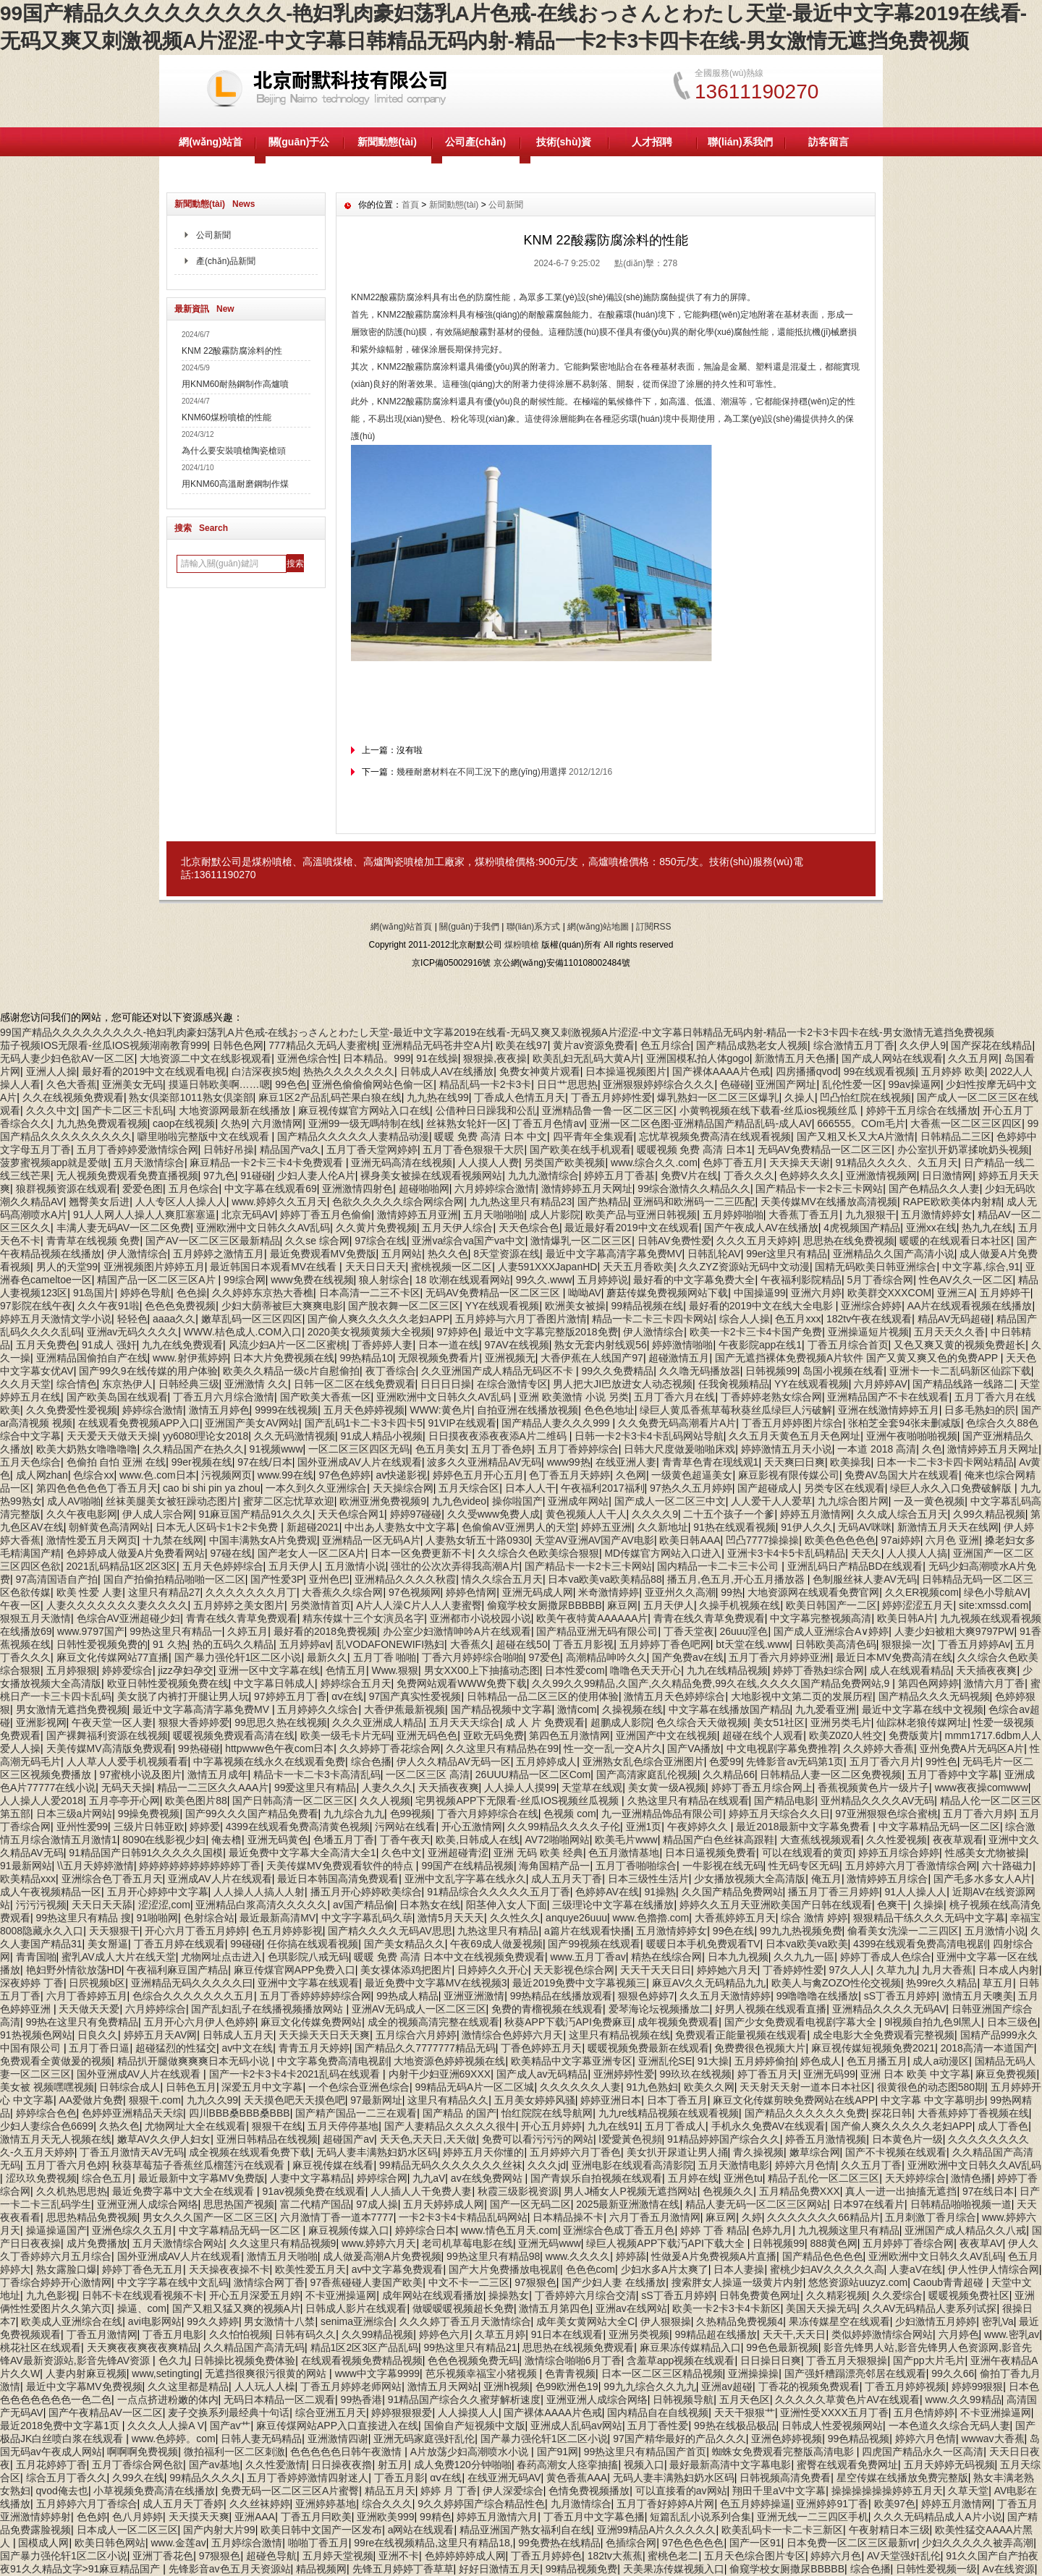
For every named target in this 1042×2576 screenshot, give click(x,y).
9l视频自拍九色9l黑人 (932, 2022)
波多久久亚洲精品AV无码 (484, 1462)
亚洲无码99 (829, 2074)
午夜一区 (20, 1605)
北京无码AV (248, 1214)
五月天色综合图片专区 (754, 2556)
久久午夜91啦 (108, 1306)
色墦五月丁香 (343, 1839)
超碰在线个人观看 (762, 1735)
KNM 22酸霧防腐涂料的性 (232, 351)
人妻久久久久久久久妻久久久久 (117, 1605)
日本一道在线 (448, 1345)
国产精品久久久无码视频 (934, 1696)
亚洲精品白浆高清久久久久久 (261, 1904)
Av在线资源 (1009, 2569)
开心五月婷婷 (551, 2126)
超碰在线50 (522, 1644)
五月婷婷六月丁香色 (575, 2152)
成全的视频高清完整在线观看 (433, 2022)
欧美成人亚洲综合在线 (71, 2321)
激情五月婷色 (219, 1410)
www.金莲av (178, 2543)
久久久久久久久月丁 (251, 1592)
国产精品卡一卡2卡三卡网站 (819, 1188)
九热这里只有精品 (497, 1931)
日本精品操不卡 (568, 2217)
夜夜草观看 (958, 1839)
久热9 (234, 1123)
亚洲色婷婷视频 (786, 2438)
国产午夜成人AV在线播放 (761, 1227)
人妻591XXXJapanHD (548, 1266)
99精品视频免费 (582, 2569)
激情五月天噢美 (977, 1996)
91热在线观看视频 (734, 1527)
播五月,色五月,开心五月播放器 (737, 1579)
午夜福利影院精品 (801, 1279)
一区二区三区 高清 (428, 1774)
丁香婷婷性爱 (793, 1970)
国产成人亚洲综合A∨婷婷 (831, 1631)
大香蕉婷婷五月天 (735, 1918)
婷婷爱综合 (127, 1670)
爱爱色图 (142, 1188)
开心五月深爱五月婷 (254, 2295)
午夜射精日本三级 (889, 2529)
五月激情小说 (355, 1566)
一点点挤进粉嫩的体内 (168, 2399)
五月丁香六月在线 (674, 1397)
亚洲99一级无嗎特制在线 (364, 1123)
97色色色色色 (693, 2543)
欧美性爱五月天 (310, 2269)
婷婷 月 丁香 (448, 2490)
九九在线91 (614, 2126)
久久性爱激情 (275, 2464)
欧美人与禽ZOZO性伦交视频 (836, 1983)
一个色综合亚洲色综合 (359, 2087)
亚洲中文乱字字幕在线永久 (465, 1878)
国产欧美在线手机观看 (580, 1149)
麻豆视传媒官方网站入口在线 (364, 1110)
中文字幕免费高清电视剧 (333, 2061)
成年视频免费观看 (678, 2022)
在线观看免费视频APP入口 (139, 1423)
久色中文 (401, 1852)
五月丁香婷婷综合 (578, 1449)
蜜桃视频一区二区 (451, 1266)
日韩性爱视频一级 (936, 2569)
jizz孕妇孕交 (185, 1670)
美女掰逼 (108, 1944)
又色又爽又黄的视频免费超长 (959, 1345)
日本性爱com (574, 1670)
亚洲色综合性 (307, 1058)
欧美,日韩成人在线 (478, 1839)
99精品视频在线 (647, 1306)
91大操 (713, 2061)
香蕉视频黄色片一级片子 (873, 1787)
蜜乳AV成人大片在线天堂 (119, 1957)
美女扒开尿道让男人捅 (677, 2152)
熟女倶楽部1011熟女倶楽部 (191, 1097)
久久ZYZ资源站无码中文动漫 (744, 1266)
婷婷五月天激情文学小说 (55, 1319)
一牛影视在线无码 (722, 1865)
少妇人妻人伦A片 (316, 1175)
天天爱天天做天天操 (112, 1436)
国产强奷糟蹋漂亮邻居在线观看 (855, 2373)
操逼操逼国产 (56, 2230)
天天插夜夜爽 (986, 1670)
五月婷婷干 (1005, 1292)
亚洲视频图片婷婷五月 (154, 1266)
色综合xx (93, 1475)
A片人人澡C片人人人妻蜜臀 (418, 1605)
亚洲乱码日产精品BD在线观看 (855, 1566)
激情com (576, 1709)
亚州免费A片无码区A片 (972, 1748)
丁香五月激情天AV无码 (132, 2152)
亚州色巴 (329, 1579)
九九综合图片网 (853, 1501)
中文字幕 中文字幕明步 (933, 2100)
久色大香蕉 (71, 1084)
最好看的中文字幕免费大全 (694, 1279)
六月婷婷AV (880, 1384)
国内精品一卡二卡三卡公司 (719, 1566)
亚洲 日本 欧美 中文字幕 (915, 2074)
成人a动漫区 (940, 2061)
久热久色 (119, 2126)
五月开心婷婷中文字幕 (157, 1891)
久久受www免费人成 (493, 1514)
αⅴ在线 (347, 1696)
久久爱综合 (897, 2295)
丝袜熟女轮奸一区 (466, 1123)
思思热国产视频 (238, 2204)
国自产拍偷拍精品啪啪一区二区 (174, 1579)
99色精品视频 (859, 2438)
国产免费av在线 (688, 1657)
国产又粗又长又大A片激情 (856, 1136)
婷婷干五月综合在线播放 (922, 1110)
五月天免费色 (46, 1345)
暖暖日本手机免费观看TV (703, 1944)
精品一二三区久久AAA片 (212, 1787)
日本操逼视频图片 (625, 1071)
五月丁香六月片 (885, 1761)
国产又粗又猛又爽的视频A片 (236, 2308)
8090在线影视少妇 (164, 1839)
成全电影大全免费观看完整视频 (883, 2035)
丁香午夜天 (405, 1839)
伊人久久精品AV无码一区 (454, 1761)
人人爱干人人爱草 (771, 1501)
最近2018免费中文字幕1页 (61, 2425)
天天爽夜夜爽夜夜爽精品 (142, 2347)
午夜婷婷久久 (699, 1826)
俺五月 (826, 1878)
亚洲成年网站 (578, 1501)
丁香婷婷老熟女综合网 (771, 1397)
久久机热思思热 (71, 2191)
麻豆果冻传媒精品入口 (690, 2347)
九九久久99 (213, 2100)
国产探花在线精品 (991, 1045)
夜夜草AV (981, 2243)
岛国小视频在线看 (843, 1371)
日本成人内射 (1008, 1970)
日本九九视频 (738, 1957)
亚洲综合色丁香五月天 (112, 1878)
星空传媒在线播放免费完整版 (902, 2477)
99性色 (941, 1761)
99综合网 (245, 1279)
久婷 (752, 2217)
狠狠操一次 (906, 1644)
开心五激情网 (471, 1826)
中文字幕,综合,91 (981, 1266)
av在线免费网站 (488, 2178)
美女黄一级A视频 (667, 1787)
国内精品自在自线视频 (657, 2412)
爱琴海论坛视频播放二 (659, 2009)
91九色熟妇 (653, 2087)
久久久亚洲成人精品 (377, 1722)
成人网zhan (42, 1475)
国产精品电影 (784, 1800)
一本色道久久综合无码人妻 (949, 2425)
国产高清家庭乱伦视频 (647, 1774)
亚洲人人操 (51, 1071)
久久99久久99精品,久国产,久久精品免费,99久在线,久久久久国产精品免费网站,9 (712, 1683)
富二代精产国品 (315, 2204)
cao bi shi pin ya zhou (211, 1488)
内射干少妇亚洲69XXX (440, 2074)
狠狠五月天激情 (35, 1618)
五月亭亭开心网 (124, 1800)
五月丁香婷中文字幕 (953, 1774)
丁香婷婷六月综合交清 (585, 2295)
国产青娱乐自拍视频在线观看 (596, 2178)
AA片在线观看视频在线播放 (970, 1306)
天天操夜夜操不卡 (229, 2269)
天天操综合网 (403, 1488)
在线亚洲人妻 (626, 1462)
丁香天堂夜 (689, 1631)
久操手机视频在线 (739, 1605)
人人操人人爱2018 (41, 1800)
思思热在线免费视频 (848, 1240)
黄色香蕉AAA (576, 2477)
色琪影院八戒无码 (308, 1957)
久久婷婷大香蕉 (878, 1748)
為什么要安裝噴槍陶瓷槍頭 (234, 451)
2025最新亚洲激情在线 (627, 2204)
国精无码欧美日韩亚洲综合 (875, 1266)
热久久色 (448, 1253)
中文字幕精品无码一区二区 (939, 1826)
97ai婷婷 (900, 1540)
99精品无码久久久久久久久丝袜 (450, 2165)
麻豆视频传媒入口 (348, 2230)
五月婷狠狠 (71, 1670)
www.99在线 (285, 1475)
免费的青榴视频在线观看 (547, 2009)
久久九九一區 (804, 1957)
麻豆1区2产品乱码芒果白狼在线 (330, 1097)
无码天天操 (126, 1787)
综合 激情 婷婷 (814, 1918)
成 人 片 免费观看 (545, 1722)
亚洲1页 (644, 1826)
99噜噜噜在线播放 (817, 1996)
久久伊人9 (922, 1045)
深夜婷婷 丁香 (32, 1983)
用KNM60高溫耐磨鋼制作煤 (235, 484)
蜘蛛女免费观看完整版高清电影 (784, 2451)
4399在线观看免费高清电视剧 (920, 1944)
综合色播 (371, 1761)
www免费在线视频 (312, 1279)
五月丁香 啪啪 (385, 1657)
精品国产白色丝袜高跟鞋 (718, 1839)
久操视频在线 (632, 1709)
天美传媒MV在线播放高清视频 (829, 1201)
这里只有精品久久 (447, 2100)
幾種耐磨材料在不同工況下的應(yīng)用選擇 (482, 772)
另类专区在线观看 (844, 1488)
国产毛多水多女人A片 (982, 1878)
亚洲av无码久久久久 (133, 1332)
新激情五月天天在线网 (948, 1527)
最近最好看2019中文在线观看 (631, 1227)
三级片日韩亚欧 (149, 1826)
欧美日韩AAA (689, 1540)
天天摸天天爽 (199, 2516)
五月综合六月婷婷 (416, 2035)
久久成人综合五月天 (902, 1514)
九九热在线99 (438, 1097)
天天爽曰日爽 (794, 1462)
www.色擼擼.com (651, 1918)
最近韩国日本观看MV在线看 (274, 1266)
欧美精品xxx (28, 1878)
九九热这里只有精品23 (521, 1201)
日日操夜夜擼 (341, 2464)
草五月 (998, 1983)
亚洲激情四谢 (338, 2438)
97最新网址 (376, 2100)
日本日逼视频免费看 (710, 1852)
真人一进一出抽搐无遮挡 (901, 2191)
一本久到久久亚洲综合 (316, 1488)
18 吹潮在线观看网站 (462, 1279)
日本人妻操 (738, 2269)
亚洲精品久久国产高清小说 (893, 1253)
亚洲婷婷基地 (325, 2503)
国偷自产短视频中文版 (474, 2425)
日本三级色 (1012, 2022)
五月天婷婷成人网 (443, 2204)
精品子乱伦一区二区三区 (823, 2178)
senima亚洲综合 (357, 2321)
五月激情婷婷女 (936, 1214)
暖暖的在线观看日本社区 (955, 1240)
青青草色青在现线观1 (710, 1462)
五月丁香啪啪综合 (636, 1865)
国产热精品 (602, 1201)
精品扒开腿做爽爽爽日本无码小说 (194, 2061)
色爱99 (725, 1761)
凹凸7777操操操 (762, 1540)
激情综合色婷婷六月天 (512, 2035)
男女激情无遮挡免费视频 (71, 1709)
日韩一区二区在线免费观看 (354, 1384)
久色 (932, 1449)
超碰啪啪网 (424, 1188)
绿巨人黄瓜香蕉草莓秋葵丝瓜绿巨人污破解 (736, 1410)
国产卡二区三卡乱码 (127, 1110)
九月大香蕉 (947, 1970)
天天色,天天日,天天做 (428, 2139)
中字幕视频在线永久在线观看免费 (269, 1761)
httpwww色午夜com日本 (279, 1748)
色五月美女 (440, 1449)
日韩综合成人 (129, 2087)
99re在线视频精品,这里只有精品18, (433, 2543)
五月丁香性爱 (657, 2425)
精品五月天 (390, 2490)
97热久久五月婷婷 (691, 1488)
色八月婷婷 (137, 2516)
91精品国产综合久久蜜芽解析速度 (464, 2399)
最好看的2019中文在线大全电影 (762, 1306)
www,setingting (165, 2373)
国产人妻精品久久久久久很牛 (450, 2126)
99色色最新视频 (782, 2347)
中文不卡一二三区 (468, 2282)
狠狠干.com (155, 2100)
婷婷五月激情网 (815, 1514)
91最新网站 (26, 1865)
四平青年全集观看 (593, 1136)
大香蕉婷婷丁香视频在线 (973, 2113)
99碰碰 (246, 1944)
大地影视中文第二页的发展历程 (802, 1696)
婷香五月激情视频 (825, 2139)
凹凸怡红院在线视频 (865, 1097)
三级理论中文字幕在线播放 (613, 1904)
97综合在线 (381, 1240)
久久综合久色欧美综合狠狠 (538, 1553)
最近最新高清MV (277, 1918)
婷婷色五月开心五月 (478, 1475)
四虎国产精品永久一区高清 (922, 2451)
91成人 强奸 (109, 1345)
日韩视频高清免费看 (785, 2477)
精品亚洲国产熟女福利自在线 (525, 2529)
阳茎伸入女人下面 (506, 1904)
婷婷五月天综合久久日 (779, 1813)
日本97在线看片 (869, 2204)
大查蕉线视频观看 (820, 1839)
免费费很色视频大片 (759, 2048)
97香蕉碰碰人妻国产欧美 (366, 2282)
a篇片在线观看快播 (587, 1931)
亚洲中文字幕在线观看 (308, 1983)
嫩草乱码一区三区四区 (251, 1319)
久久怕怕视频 (239, 2334)
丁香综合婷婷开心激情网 (55, 2282)
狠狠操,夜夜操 (495, 1058)
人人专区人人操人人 (180, 1201)
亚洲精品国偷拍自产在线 (92, 1358)
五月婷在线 (693, 2178)
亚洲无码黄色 (277, 1839)
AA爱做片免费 (91, 2100)
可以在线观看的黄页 (807, 1852)
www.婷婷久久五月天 (279, 1201)
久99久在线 (138, 2477)
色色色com (590, 2269)
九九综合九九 (353, 1813)
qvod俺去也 (62, 2490)
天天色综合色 (529, 1227)
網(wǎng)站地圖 (598, 927)
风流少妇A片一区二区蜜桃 (288, 1345)
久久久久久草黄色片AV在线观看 (847, 2399)
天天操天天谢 (799, 1162)
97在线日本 (988, 2191)
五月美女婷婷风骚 (534, 2100)
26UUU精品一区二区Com (532, 1774)
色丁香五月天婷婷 (569, 1475)
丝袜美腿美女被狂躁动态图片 (171, 1501)
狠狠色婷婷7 (646, 1996)
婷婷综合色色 (46, 2113)
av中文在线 (247, 2048)
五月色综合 (194, 1188)
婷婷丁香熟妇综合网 (818, 1670)
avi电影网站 (155, 2321)
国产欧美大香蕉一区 (325, 1397)
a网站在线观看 (421, 2529)
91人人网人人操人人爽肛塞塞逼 (144, 1214)
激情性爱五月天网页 (91, 1540)
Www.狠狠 (394, 1670)
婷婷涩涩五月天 (917, 1605)
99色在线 (734, 1931)
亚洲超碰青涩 (458, 1852)
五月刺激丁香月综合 (930, 2217)
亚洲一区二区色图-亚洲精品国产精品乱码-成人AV (701, 1123)
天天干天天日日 (655, 1970)
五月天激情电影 (733, 2165)
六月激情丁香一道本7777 (337, 2217)
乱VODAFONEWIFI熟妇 (390, 1644)
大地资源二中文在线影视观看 (205, 1058)
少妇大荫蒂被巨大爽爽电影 (282, 1306)
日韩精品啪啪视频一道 (961, 2204)
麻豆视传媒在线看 (332, 2165)
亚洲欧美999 (385, 2516)
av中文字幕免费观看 (398, 2269)
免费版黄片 (914, 1735)
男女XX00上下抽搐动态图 (482, 1670)
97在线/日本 (264, 1462)
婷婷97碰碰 (416, 1514)
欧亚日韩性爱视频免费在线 (168, 1683)
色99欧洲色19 (566, 2386)
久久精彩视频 (836, 2295)
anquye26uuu (576, 1918)
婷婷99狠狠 (978, 2386)
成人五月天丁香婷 (183, 2503)
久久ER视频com (922, 1592)
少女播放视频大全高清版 (749, 1878)
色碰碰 (735, 1084)
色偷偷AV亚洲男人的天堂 (519, 1527)
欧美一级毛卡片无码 (345, 1735)
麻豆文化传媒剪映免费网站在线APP (794, 2100)
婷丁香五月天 (767, 2074)
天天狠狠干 (114, 1931)
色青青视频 (570, 2373)
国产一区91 (755, 2543)
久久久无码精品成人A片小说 (937, 2516)
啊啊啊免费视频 (142, 2451)
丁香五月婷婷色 (546, 2556)
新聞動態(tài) (387, 142)
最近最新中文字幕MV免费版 (201, 2178)
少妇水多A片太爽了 (664, 2269)
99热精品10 (366, 1358)
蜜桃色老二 (673, 2556)
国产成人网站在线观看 (892, 1058)
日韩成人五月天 (238, 2035)
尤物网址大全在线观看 (195, 2126)
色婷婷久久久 (809, 1175)
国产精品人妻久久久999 (556, 1423)
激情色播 (971, 2178)
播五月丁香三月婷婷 (833, 1891)
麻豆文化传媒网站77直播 (112, 1657)
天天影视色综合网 (573, 1970)
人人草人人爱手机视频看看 (127, 1761)
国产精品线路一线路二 (963, 1384)
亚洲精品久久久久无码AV (889, 2009)
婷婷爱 (205, 1826)
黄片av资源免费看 (594, 1045)
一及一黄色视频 (929, 1501)
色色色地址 (609, 1410)
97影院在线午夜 (36, 1306)
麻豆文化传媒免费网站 (311, 2022)
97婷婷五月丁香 (290, 1696)
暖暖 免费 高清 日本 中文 (490, 1136)
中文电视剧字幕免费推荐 (782, 1748)
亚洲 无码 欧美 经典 (538, 1852)
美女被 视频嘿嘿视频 (47, 2087)
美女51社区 (779, 1722)
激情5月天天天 (451, 1918)
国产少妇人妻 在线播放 (614, 2282)
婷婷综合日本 (425, 2230)
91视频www (276, 1449)
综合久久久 (387, 2503)
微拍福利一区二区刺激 (234, 2451)
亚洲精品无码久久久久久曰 (192, 1983)
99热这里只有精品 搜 (83, 1918)
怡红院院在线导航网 (547, 2113)
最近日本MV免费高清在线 (894, 1657)
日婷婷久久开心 (492, 1970)
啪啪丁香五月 (318, 2543)
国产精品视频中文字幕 (501, 1709)
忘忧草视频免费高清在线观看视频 (715, 1136)
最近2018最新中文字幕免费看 (804, 1826)
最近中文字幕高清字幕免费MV (614, 1253)
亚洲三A (955, 1292)
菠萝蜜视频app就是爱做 (54, 1162)
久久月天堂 (25, 1384)
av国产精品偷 (363, 1904)
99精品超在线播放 (715, 2334)
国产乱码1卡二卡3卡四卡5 (364, 1423)
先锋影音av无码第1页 (795, 1761)
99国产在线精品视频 (467, 1865)
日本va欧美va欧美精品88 (604, 1579)
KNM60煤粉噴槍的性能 (226, 417)
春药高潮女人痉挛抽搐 (567, 2464)
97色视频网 (415, 1592)
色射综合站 (209, 1918)
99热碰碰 (199, 1748)
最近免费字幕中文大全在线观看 (184, 2191)
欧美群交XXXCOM (889, 1292)
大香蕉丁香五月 (803, 1214)
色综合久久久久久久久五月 (193, 1996)
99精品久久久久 (205, 2477)
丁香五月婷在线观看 (179, 1944)
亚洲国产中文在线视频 (666, 1735)
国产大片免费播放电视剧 (504, 2269)
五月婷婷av (305, 1644)
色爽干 (892, 1904)
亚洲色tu (743, 2178)
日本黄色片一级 (907, 2139)
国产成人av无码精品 (542, 2074)
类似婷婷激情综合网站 (882, 2334)
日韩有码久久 (305, 2334)
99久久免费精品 (618, 1371)
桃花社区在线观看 (40, 2347)
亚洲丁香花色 (162, 2556)
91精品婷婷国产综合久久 (723, 2139)
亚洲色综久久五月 (132, 2230)
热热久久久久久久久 (348, 1071)
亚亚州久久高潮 (680, 1592)
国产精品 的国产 (459, 2113)
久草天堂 (968, 2490)
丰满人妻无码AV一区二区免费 (123, 1227)
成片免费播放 (97, 2243)
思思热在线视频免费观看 (578, 2347)
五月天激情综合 (149, 1162)
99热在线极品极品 (735, 2425)
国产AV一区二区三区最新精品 (212, 1240)
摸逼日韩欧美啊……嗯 (219, 1084)
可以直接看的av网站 (681, 2490)
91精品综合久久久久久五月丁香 (498, 1891)
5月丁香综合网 (880, 1279)
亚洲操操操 (753, 2373)
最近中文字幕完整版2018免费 (551, 1332)
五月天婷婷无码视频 (949, 2464)
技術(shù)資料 (563, 156)
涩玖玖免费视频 (41, 2178)
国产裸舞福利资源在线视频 (107, 1735)
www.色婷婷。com (174, 2438)
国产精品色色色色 (822, 2256)
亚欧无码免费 (493, 1735)
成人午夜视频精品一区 (50, 1891)
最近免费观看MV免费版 (323, 1253)
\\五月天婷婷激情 (95, 1865)
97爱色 (544, 1657)
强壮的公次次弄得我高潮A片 (455, 1566)
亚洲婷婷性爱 (623, 2074)
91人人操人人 (916, 1891)
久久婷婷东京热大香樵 (262, 1292)
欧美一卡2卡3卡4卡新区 (726, 2308)
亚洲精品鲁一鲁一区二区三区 (608, 1110)
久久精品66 (729, 1774)
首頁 (410, 205)
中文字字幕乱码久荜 (366, 1918)
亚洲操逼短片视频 (868, 1332)
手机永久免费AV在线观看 (768, 2126)
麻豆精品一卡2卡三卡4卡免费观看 (267, 1162)
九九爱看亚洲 (825, 1709)
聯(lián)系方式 (534, 927)
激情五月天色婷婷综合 (674, 1696)
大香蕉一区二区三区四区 (966, 1123)
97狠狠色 (535, 2282)
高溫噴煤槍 (327, 861)
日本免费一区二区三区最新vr (852, 2543)
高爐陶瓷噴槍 (393, 861)
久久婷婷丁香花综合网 (390, 1748)
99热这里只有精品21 (470, 2347)
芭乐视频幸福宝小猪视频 (482, 2373)
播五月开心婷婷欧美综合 (366, 1891)
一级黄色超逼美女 (691, 1475)
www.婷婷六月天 (379, 2243)
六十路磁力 (1007, 1865)
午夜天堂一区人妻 (112, 1722)
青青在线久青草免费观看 (241, 1618)
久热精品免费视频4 (739, 2321)
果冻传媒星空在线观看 (839, 2321)
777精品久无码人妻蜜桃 (322, 1045)
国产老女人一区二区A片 (311, 1553)
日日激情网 (947, 1175)
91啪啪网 (158, 1918)
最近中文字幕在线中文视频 (922, 1709)
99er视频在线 (201, 1462)
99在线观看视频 (880, 1071)
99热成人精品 (407, 1996)
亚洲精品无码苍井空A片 (436, 1045)
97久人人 (850, 1970)
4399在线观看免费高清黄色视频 (298, 1826)
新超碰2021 (313, 1527)
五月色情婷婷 (924, 2412)
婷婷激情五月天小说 (786, 1449)
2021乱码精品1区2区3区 (122, 1566)
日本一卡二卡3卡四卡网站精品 (945, 1462)
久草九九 (896, 1970)
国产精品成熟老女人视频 (752, 1045)
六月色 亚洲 (952, 1540)
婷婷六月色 (835, 2556)
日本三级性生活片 (648, 1878)
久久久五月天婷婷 (756, 1240)
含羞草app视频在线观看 (680, 2360)
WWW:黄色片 (440, 1410)
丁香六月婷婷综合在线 (487, 1813)
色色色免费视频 (180, 1306)
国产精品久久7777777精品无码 (425, 2048)
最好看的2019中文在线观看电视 (154, 1071)
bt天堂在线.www (752, 1644)
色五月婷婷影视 (287, 1931)
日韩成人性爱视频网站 (832, 2425)
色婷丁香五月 (733, 1162)
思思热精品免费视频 (91, 2217)
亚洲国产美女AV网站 (252, 1423)
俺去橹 (226, 1839)
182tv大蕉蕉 (615, 2556)
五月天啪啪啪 (493, 1214)
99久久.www (544, 1279)
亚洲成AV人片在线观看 (220, 1878)
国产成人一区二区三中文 (670, 1501)
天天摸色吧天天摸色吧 (294, 2100)
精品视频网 (321, 2569)
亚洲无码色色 (427, 1735)
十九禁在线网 (173, 1540)
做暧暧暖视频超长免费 (463, 2308)
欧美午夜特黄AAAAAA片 (592, 1618)
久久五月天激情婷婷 (725, 1996)
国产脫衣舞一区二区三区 (403, 1306)
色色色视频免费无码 (473, 2360)
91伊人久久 (807, 1527)
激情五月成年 (217, 1774)
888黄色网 (833, 2243)
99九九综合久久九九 (649, 2386)
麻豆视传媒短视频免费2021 (873, 2048)
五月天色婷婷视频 (363, 1410)
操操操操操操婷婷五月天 (887, 2490)
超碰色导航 (271, 2556)
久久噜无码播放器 (699, 1371)
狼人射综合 (384, 1279)
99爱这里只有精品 (315, 1787)
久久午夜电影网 (81, 1514)
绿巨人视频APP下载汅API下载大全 (666, 2243)
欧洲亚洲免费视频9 (382, 1501)
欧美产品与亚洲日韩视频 (641, 1214)
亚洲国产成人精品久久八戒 (965, 2230)
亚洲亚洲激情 (474, 1996)
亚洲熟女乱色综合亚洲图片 (643, 1761)
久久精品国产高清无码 (254, 2347)
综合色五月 (107, 2178)
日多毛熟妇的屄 (979, 1410)
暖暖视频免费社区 (968, 2295)
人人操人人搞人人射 (259, 1891)
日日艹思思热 (567, 1084)
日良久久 (97, 2035)
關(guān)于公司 (299, 156)
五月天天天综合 (464, 1722)
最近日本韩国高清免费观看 (338, 1878)
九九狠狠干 (870, 1214)
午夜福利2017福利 (602, 1488)
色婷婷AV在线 (607, 1891)
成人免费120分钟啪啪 (463, 2464)
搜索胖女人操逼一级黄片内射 (737, 2282)
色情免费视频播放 (589, 2490)
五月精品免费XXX (799, 2191)
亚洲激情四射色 (357, 1188)
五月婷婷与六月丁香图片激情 (521, 1319)
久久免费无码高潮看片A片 (677, 1423)
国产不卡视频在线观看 (895, 2152)
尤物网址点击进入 (221, 1957)
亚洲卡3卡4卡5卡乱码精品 (786, 1553)
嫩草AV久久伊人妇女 (164, 2139)
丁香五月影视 (583, 1644)
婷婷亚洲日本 (610, 2100)
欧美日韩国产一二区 (831, 1605)
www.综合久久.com (654, 1162)
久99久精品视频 (989, 1514)
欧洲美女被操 (575, 1306)
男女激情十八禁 (279, 2321)
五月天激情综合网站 (178, 2243)
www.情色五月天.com (509, 2230)
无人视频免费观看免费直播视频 (127, 1175)
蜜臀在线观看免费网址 (847, 2464)
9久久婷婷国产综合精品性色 (481, 2503)
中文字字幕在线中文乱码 (173, 2282)
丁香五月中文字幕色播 (594, 2516)
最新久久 (327, 1657)
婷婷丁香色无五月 (142, 2269)
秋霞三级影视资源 (518, 2191)
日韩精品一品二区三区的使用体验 (543, 1696)
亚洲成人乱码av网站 (576, 2425)
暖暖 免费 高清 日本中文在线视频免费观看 (449, 1957)
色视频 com (569, 1813)
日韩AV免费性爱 (674, 1240)
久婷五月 (247, 1631)
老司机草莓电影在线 (467, 2243)
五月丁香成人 (675, 2126)
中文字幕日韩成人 (274, 1683)
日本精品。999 (376, 1058)
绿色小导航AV (996, 1592)
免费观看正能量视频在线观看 (741, 2035)
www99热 (568, 1462)
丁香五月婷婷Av (974, 1644)
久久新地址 (663, 1527)
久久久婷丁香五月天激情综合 (465, 2321)
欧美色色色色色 (840, 1540)
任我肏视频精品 (733, 1384)
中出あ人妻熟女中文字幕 (400, 1527)
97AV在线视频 (517, 1345)
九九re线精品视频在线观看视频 (668, 2113)
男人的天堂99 (67, 1266)
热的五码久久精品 (233, 1644)
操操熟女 (508, 2295)
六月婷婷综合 (155, 2009)
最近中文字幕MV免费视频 (84, 2386)
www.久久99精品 (963, 2399)
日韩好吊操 (228, 1149)
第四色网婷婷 (928, 1683)
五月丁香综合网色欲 (137, 2464)
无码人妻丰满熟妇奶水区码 (377, 2152)
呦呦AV (584, 1292)
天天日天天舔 (102, 1904)
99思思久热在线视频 (280, 1722)
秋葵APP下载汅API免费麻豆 (568, 2022)
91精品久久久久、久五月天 (896, 1162)
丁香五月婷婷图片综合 (792, 1423)
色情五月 (346, 1670)
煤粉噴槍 (272, 861)
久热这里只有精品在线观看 (688, 1800)
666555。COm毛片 (861, 1123)
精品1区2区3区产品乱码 (364, 2347)
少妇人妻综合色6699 (46, 2126)
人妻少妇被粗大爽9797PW (954, 1631)
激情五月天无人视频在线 (55, 2139)
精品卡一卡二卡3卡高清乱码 (317, 1774)
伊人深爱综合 (513, 2490)
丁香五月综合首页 (848, 1345)
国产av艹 (230, 2425)
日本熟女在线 (429, 1904)
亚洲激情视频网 (881, 1175)
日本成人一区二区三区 (127, 2529)
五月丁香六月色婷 (66, 2165)
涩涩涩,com (164, 1904)
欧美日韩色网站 (110, 2543)
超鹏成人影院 (620, 1722)
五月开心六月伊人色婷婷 (199, 2022)
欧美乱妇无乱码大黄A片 (586, 1058)
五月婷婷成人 (546, 1761)
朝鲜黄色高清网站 (109, 1527)
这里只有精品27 (164, 1592)
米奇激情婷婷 (608, 1592)
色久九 (173, 2360)
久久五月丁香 (871, 2165)
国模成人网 (43, 2543)
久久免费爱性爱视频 (71, 1410)
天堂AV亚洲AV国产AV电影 (594, 1540)
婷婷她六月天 (727, 1970)
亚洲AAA (254, 2516)
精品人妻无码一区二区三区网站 (756, 2204)
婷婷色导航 (145, 1292)
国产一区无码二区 (530, 2204)
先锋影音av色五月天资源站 (230, 2569)
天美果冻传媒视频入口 (673, 2569)
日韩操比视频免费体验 (244, 2360)
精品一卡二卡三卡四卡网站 (652, 1319)
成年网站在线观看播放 (432, 2295)
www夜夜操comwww (981, 1787)
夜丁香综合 (390, 1371)
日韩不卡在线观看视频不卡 (142, 2295)
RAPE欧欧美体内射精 (951, 1201)
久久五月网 (973, 1058)
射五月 (393, 2464)
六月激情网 (277, 1123)
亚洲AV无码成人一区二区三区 (419, 2009)
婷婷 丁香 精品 (713, 2230)
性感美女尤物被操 (985, 1852)
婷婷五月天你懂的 (483, 2152)
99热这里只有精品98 (493, 2256)
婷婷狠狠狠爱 (401, 2412)
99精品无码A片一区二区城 (475, 2087)
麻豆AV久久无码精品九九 (709, 1983)
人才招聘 (652, 142)
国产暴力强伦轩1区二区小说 (238, 1657)
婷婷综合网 (382, 2178)
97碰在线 (231, 1553)
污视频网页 (226, 1475)
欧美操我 (850, 1462)
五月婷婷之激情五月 (218, 1253)
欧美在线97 (522, 1045)
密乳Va (998, 2321)
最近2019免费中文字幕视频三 (579, 1983)
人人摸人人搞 (916, 1553)
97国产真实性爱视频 (415, 1696)
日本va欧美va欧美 (807, 1944)
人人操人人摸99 (520, 1787)
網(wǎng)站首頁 (210, 156)
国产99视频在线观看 (594, 1944)
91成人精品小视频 (381, 1436)
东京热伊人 (127, 1384)
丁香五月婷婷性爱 (611, 1097)
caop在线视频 (184, 1123)
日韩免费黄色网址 (759, 2295)
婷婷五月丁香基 (619, 1175)
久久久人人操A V (165, 2425)
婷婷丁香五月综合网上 (762, 1787)
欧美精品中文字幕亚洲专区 (571, 2061)
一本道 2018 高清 (876, 1449)
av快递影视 (401, 1475)
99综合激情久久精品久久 (694, 1188)
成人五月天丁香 (566, 1878)
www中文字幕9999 (377, 2373)
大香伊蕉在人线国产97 (592, 1358)
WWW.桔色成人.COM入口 (243, 1332)
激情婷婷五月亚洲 (417, 1214)
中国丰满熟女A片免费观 (263, 1540)
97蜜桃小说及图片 (140, 1774)
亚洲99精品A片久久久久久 (656, 2529)
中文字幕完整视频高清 (820, 1618)
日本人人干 (530, 1488)
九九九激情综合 (543, 1175)
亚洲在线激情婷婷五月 (888, 1410)
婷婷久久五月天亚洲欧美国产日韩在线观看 (775, 1904)
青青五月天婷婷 (314, 2048)
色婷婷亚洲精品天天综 (132, 2113)
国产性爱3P (276, 1579)
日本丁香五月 (677, 2100)
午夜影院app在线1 (760, 1345)
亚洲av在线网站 (631, 2308)
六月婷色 (959, 2334)
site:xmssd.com (993, 1605)
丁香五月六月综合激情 (223, 1397)
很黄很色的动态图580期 (931, 2087)
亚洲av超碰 (727, 2386)
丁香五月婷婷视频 (905, 2386)
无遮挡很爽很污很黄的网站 (267, 2373)
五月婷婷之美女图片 (238, 1605)
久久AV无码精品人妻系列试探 (930, 2308)
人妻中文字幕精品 (310, 2178)
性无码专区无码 (803, 1865)
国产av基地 (214, 2464)
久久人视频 (385, 1800)
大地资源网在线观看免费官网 (813, 1592)
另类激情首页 (320, 1605)
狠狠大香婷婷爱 (193, 1722)
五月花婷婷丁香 (51, 2464)
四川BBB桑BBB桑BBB (239, 2113)
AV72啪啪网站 (557, 1839)
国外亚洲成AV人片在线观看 (359, 1462)
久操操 (928, 1904)
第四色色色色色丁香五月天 (97, 1488)
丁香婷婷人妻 (382, 1345)
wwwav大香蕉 (992, 2438)
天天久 (866, 1553)
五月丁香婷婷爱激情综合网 (137, 1149)
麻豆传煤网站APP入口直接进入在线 (337, 2425)
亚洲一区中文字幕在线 (269, 1670)
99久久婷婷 (213, 2321)
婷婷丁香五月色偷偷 (325, 1214)
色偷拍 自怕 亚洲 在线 (116, 1462)
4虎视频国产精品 (861, 1227)
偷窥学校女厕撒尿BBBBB (544, 1605)
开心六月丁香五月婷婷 (195, 1931)
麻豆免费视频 (1005, 2074)
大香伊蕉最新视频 (404, 1709)
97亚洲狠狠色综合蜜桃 (886, 1813)
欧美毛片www (626, 1839)
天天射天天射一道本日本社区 (805, 2087)
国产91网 (558, 2451)
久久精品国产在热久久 (193, 1449)
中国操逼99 (760, 1292)
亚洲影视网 (41, 1722)
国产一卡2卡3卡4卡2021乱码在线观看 (296, 2074)
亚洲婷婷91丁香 (832, 2503)
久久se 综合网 (317, 1240)
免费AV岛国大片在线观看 (901, 1475)
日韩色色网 (238, 1045)
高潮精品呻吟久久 (606, 1657)
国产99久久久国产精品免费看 (251, 1813)
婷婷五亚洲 (606, 1527)
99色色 (291, 1084)
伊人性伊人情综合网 (993, 2269)
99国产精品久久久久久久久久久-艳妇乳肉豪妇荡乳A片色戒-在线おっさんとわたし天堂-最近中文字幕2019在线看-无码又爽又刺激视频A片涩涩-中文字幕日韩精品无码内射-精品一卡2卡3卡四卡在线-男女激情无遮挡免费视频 (497, 1032)
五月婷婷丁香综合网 (908, 2243)
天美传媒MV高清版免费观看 (109, 1748)
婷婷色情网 (471, 1592)
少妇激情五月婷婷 (935, 2321)
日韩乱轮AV (714, 1253)
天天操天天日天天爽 (324, 2035)
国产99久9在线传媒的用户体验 (148, 1371)
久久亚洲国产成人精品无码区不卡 (498, 1371)
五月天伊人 (293, 1566)
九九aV (428, 2178)
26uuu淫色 (744, 1631)
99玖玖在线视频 (696, 2074)
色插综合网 (631, 2543)
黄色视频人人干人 (586, 1514)
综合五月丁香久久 (66, 2477)
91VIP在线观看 (462, 1423)
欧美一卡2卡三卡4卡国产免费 (756, 1332)
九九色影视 (51, 2295)
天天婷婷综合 (915, 2178)
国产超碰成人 (767, 1488)
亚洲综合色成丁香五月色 (618, 2230)
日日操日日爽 (770, 2360)
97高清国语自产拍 (57, 1579)
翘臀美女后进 (99, 1201)
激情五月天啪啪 (282, 2256)
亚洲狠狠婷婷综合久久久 (658, 1084)
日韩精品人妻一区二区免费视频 (831, 1774)
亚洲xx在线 (931, 1227)
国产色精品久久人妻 (934, 1188)
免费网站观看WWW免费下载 (462, 1683)
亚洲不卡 (398, 2556)
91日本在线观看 (567, 2334)
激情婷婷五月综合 (887, 1878)
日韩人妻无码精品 (261, 2438)
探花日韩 (891, 2113)
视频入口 (644, 2464)
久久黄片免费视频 (376, 1227)
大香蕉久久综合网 (342, 1592)
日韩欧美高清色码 (835, 1644)
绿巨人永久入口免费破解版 (952, 1488)
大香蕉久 (470, 1644)
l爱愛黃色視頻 (629, 2139)
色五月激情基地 (623, 1852)
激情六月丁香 (994, 1683)
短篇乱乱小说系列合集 (700, 2516)
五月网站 (401, 1253)
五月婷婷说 (602, 1279)
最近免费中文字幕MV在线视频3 (436, 1983)
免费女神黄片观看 (539, 1071)
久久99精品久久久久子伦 (563, 1826)
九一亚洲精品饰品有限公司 (662, 1813)
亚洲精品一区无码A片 (371, 1540)
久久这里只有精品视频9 (282, 2243)
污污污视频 (41, 1904)
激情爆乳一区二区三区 (581, 1240)
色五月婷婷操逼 (755, 2503)
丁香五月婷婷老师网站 (351, 2386)
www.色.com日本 (157, 1475)
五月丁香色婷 (501, 1449)
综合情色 (76, 1384)
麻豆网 (622, 1605)
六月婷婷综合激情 (494, 1188)
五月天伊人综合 (457, 1227)
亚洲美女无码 (132, 1084)
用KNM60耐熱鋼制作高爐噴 (235, 384)
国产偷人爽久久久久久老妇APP (378, 1319)
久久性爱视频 (896, 1839)
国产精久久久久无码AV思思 (390, 1931)
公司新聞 (213, 235)
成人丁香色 (1003, 2126)
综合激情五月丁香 (853, 1045)
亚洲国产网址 (785, 1084)
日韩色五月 (191, 2087)
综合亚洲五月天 (330, 2412)
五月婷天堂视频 (337, 2556)
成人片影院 (555, 1214)
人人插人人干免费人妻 (421, 2191)
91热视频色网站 (36, 2035)
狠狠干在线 (277, 2126)
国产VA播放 (694, 1748)
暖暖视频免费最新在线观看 (648, 2048)
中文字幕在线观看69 (270, 1188)
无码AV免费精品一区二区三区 (825, 1149)
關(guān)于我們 (469, 927)
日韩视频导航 (683, 2399)
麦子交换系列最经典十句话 (228, 2412)
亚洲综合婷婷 (871, 1306)
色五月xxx (798, 1319)
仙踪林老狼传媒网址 (921, 1722)
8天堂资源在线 (506, 1253)
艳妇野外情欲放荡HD (74, 1970)
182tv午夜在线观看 (869, 1319)
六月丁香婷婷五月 (86, 1996)
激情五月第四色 (554, 2308)
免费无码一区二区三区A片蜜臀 (290, 2490)
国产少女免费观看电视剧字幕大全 (801, 2022)
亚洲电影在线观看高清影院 (632, 2165)
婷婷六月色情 (805, 2165)
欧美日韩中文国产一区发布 (321, 2529)
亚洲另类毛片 (840, 1722)
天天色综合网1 (351, 1514)
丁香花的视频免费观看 (809, 2386)
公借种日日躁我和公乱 (486, 1110)
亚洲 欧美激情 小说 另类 (574, 1397)
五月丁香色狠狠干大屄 (473, 1149)
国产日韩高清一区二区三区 (293, 1800)
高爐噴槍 (608, 861)
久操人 (799, 1097)
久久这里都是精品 (188, 2386)
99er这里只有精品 (786, 1253)
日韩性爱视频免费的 (102, 1644)
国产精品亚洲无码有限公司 (597, 1631)
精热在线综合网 (666, 1957)
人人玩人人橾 (264, 2386)
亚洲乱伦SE (665, 2061)
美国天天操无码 (821, 2308)
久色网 (631, 1475)
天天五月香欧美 (638, 1266)
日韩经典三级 (188, 1384)
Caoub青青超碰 (949, 2282)
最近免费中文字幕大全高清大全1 (302, 1852)
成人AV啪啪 (74, 1501)
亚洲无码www (549, 2243)
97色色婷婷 (344, 1475)
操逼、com (141, 2308)
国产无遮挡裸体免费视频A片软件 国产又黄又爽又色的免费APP (858, 1358)
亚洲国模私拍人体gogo (698, 1058)
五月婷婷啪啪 (733, 1214)
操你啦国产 (517, 1501)
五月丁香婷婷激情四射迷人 (307, 2477)
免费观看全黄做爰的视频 (55, 2061)
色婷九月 (772, 2230)
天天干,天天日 (794, 2334)
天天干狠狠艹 (744, 2412)
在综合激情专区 (512, 1384)
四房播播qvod (807, 1071)
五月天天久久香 (949, 1332)
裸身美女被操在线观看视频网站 (431, 1175)
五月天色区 (744, 2399)
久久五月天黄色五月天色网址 (794, 1436)
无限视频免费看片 (438, 1358)
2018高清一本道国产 (987, 2048)
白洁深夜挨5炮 (265, 1071)
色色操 (192, 1292)
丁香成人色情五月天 (519, 1097)
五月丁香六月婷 (978, 1813)
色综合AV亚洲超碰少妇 (129, 1618)
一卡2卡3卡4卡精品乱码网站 (463, 2217)
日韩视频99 (771, 1371)
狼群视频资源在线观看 (66, 1188)
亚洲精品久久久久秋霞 (405, 1579)
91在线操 (437, 1058)
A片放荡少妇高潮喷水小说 (470, 2451)
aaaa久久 (174, 1319)
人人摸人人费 (488, 1162)
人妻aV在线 (915, 2269)
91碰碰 (256, 1175)
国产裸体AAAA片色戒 (721, 1071)
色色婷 (92, 2516)
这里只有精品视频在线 (619, 2035)
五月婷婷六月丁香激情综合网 (911, 1865)
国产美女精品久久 (404, 1944)
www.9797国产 (90, 1631)
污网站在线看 (405, 1826)
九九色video (459, 1501)
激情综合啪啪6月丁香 (573, 2360)
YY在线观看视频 (502, 1306)
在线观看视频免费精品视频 (362, 2360)
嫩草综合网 (814, 2152)
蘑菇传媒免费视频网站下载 (667, 1292)
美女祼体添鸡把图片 (406, 1970)
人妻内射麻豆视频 (86, 2373)
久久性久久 (515, 1918)
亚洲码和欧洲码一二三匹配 (694, 1201)
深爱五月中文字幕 (261, 2087)
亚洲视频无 (510, 1358)
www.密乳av (1011, 2334)
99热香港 (362, 2399)
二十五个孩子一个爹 (728, 1514)
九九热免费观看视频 (102, 1123)
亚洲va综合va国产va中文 (468, 1240)
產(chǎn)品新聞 (225, 261)
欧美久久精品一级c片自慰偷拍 (291, 1371)
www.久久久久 (578, 2256)
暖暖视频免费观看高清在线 (234, 1735)
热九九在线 (987, 1227)
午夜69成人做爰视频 (496, 1944)
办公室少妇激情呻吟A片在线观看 (457, 1631)
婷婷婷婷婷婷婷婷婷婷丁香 (199, 1865)
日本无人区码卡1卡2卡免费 (218, 1527)
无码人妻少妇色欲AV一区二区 (67, 1058)
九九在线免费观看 (182, 1345)
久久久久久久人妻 (580, 2087)
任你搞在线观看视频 (312, 1944)
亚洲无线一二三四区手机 (812, 2516)
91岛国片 (94, 1292)
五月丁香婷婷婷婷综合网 (315, 1996)
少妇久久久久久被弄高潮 (977, 2543)
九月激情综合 (581, 2503)
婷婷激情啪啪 (682, 1345)
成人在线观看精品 (910, 1670)
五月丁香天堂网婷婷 (372, 1149)
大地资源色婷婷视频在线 (449, 2061)
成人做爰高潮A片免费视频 (382, 2256)
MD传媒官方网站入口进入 (662, 1553)
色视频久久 (728, 2191)
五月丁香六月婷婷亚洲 (779, 1657)
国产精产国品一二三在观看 (356, 2113)
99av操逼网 (915, 1084)
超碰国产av (348, 2139)
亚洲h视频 (506, 2386)
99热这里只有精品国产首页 (645, 2451)
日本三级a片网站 (74, 1813)
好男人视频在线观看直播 (770, 2009)
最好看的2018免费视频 (325, 1631)
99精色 (436, 2516)
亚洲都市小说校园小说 (480, 1618)
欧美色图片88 (196, 1800)
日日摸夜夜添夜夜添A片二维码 (498, 1436)
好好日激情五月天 (499, 2569)
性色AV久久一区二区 (966, 1279)
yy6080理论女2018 (205, 1436)
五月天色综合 (30, 1462)
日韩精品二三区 (955, 1136)
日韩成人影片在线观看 (356, 2308)
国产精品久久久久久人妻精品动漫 (353, 1136)
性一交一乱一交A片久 (612, 1748)
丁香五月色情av (548, 1123)
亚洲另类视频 (639, 2334)
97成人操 (377, 2204)
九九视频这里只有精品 (848, 2230)
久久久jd (547, 2165)
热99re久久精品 (941, 1983)
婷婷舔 (631, 2256)
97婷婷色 (457, 1332)
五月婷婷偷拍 (764, 2061)
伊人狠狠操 (665, 2321)
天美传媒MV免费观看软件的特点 (341, 1865)
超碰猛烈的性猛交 (175, 2048)
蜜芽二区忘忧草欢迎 (288, 1501)
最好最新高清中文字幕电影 (730, 2464)
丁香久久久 (749, 1175)
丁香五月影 (399, 2477)
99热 (731, 1592)
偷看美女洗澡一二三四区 (903, 1931)
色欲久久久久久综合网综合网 (398, 1201)
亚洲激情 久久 (256, 1384)
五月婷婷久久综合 (317, 1709)
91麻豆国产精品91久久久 (256, 1514)
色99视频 (411, 1813)
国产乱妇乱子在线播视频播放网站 (268, 2009)
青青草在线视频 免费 (93, 1240)
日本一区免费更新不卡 (421, 1553)
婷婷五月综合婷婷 (898, 1852)
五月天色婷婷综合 (222, 1566)
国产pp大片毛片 (929, 2360)
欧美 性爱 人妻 (89, 1592)
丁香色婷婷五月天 (541, 2048)
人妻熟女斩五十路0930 (477, 1540)
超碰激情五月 (678, 1358)
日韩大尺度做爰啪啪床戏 (679, 1449)
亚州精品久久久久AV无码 (878, 1800)
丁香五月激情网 (102, 2334)
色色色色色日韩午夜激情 (347, 2451)
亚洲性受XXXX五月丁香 (834, 2412)
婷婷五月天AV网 (161, 2035)
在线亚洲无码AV (504, 2477)
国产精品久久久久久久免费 (805, 2113)
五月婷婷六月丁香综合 (86, 2503)
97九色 (219, 1175)
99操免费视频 (149, 1813)
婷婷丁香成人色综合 (885, 1957)
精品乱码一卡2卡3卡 (485, 1084)
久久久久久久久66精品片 (823, 2217)
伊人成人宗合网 (157, 1514)
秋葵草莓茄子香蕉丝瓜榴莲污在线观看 (199, 2165)
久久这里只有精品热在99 (502, 1748)
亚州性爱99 (82, 1826)
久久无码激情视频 (294, 1436)
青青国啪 (36, 1957)
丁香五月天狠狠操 (846, 2360)
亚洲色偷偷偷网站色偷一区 (372, 1084)
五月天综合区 (469, 1488)
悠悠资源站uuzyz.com (857, 2282)
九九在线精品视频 (727, 1670)
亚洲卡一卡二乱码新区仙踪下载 (960, 1371)
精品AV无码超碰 (954, 1319)
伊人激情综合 (137, 1253)
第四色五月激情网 (569, 1735)
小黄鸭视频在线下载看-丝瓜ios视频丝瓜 (769, 1110)
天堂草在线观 (592, 1787)
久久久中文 (51, 1110)
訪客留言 (828, 142)
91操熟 (660, 1891)
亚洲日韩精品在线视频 (267, 2139)
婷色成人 (820, 2061)
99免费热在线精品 (559, 2543)
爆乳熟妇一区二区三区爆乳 (718, 1097)
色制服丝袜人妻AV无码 (865, 1579)
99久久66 (952, 2373)
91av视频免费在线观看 (313, 2191)
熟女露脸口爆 (66, 2269)
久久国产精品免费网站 (732, 1891)
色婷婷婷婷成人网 (465, 2556)
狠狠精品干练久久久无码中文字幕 (929, 1918)
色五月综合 (665, 1045)
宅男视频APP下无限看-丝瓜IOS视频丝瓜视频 (518, 1800)
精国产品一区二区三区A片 (157, 1279)
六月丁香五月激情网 (654, 2217)
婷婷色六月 (444, 2334)
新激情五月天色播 (795, 1058)
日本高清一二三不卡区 (369, 1292)
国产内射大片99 (219, 2529)
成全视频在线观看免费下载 (249, 2152)
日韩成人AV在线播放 (447, 1071)
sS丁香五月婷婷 (900, 1996)
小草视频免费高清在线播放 (154, 2490)
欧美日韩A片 (905, 1618)
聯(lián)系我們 (740, 142)
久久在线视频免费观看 (73, 1097)
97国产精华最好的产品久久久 (679, 2438)
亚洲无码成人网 (537, 1592)
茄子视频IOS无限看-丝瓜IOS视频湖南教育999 (103, 1045)
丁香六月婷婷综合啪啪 (472, 1657)
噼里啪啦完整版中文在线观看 (204, 1136)
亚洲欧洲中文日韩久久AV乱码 (263, 1227)
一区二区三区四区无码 (359, 1449)
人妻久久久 (387, 1787)
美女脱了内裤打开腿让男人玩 (183, 1696)
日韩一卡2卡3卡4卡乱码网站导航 (649, 1436)
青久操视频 (758, 2152)
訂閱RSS (654, 927)
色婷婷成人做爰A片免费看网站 (136, 1553)
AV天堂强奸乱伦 (904, 2556)
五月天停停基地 (343, 2126)
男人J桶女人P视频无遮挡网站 (630, 2191)
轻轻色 (132, 1319)
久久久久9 (655, 1514)
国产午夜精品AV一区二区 (105, 2412)
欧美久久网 (709, 2087)
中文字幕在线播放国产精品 (729, 1709)
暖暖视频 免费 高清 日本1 (694, 1149)
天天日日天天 (375, 1266)
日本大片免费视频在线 (283, 1358)
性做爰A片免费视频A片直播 (713, 2256)
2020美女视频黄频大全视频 (369, 1332)
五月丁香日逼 (99, 2048)
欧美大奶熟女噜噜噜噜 (86, 1449)
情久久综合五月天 (502, 1579)
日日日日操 (445, 1384)
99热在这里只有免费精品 (82, 2022)
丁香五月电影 (173, 2334)
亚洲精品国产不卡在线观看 (888, 1397)
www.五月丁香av (588, 1957)
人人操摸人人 (468, 2412)
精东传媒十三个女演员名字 (363, 1618)
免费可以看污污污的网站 (537, 2139)
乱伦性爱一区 (852, 1084)
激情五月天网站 (442, 2386)
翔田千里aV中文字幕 (779, 2490)
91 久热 (170, 1644)
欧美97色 (895, 2503)
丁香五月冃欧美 (316, 2516)
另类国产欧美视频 (564, 1162)
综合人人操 (744, 1319)
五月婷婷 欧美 (953, 1071)
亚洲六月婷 (816, 1292)
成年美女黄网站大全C (585, 2321)
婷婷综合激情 (152, 1410)
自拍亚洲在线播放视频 (527, 1410)
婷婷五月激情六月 (497, 2516)
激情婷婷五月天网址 (586, 1188)
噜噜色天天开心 (645, 1670)
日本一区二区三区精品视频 (662, 2373)
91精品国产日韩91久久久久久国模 (146, 1852)
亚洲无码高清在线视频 (401, 1162)
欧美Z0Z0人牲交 (846, 1735)
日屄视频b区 (97, 1983)
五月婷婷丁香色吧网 (665, 1644)
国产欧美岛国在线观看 (117, 1397)
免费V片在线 (689, 1175)
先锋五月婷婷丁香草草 (403, 2569)
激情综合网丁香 (269, 2282)
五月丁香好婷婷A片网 (665, 2503)
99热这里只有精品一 (176, 1631)
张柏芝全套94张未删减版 (904, 1423)
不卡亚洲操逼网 (340, 2295)
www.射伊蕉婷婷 (190, 1358)
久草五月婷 (500, 2334)
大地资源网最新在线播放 (236, 1110)
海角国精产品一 (554, 1865)
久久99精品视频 (378, 2334)
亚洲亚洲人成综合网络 (147, 2204)
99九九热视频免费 (801, 1931)
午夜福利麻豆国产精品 (177, 1970)
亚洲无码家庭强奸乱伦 (424, 2438)
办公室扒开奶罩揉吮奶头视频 (963, 1149)
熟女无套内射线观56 (600, 1345)
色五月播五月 (877, 2061)
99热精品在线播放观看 (561, 1996)
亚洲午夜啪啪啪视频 (911, 1436)
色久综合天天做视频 (701, 1722)
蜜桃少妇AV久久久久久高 (827, 2269)
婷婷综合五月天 (356, 1683)
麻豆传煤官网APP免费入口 (294, 1970)
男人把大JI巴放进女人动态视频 (622, 1384)
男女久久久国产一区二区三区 (208, 2217)
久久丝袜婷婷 (259, 2503)
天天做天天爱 (89, 2009)
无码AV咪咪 (864, 1527)
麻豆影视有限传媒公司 (788, 1475)
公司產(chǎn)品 (475, 156)
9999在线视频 (286, 1410)
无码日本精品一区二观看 (279, 2399)
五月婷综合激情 (246, 2543)
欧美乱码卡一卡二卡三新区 (782, 2529)
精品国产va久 (290, 1149)
